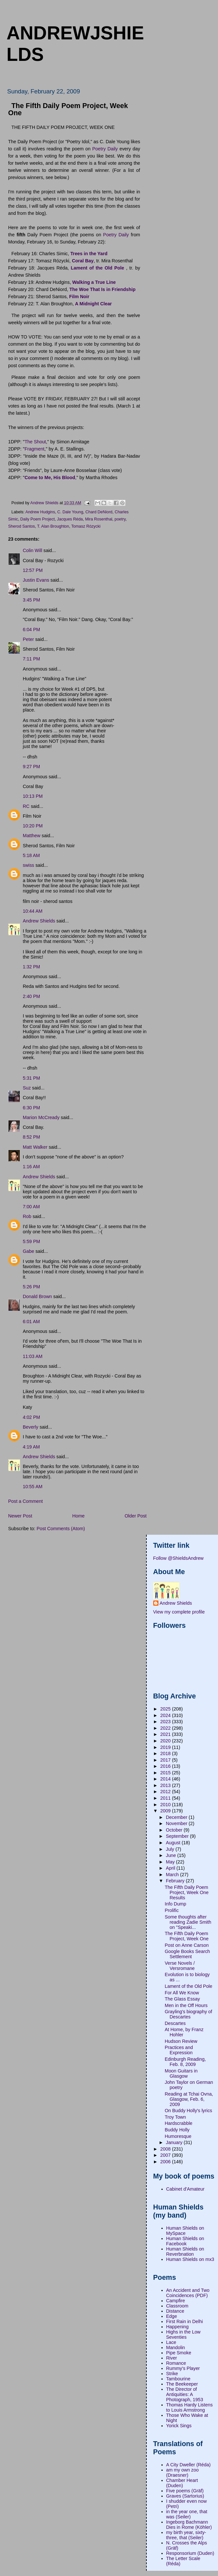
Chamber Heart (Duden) (182, 2483)
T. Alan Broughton (53, 526)
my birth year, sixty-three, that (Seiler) (186, 2535)
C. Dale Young (70, 512)
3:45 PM (31, 599)
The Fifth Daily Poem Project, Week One (187, 1936)
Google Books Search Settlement (187, 1954)
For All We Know (182, 1992)
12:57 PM (33, 570)
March (173, 1874)
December (177, 1817)
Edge (171, 2316)
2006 (166, 2161)
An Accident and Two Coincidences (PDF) (188, 2293)
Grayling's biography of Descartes (188, 2014)
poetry (120, 519)
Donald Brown (37, 1296)
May (171, 1861)
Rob (27, 1216)
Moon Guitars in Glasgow (181, 2073)
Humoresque (178, 2136)
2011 (166, 1798)
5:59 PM (31, 1241)
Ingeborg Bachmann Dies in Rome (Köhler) (189, 2524)
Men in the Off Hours (186, 2005)
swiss (28, 865)
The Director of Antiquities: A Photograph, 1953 (184, 2394)
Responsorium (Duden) (190, 2553)
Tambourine (178, 2378)
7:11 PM (31, 658)
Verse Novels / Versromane (180, 1965)
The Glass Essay (182, 1998)
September (178, 1836)
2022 (166, 1728)
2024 (166, 1715)
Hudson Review (181, 2041)
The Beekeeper (182, 2384)
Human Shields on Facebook (185, 2241)
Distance (175, 2311)
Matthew (31, 835)
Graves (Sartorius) (185, 2496)
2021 (166, 1734)
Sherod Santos (21, 526)
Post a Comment (25, 1501)
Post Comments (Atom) (60, 1528)
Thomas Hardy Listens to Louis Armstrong (189, 2407)
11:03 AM (32, 1356)
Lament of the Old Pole (188, 1986)
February (176, 1880)
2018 (166, 1753)
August (174, 1842)
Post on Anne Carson (187, 1945)
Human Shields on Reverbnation (185, 2251)
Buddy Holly (177, 2129)
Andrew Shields (39, 920)
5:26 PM (31, 1286)
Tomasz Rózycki (86, 526)
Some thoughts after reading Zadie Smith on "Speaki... (188, 1922)
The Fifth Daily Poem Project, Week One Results (187, 1892)
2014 (166, 1778)
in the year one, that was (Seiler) (186, 2514)
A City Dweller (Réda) (188, 2464)
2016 (166, 1766)
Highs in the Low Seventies (183, 2334)
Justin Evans (36, 580)
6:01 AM (31, 1321)
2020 (166, 1740)
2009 (166, 1810)
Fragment (34, 448)
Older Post (136, 1515)
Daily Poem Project (37, 519)
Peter (28, 639)
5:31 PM (31, 1078)
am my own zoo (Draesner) (182, 2472)
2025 (166, 1708)
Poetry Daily (105, 148)
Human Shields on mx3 (190, 2259)
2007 (166, 2155)
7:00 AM (31, 1206)
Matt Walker (35, 1147)
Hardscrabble (178, 2123)
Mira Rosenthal (98, 519)
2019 (166, 1747)
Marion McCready (41, 1117)
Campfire (175, 2300)
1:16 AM (31, 1166)
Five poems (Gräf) (185, 2490)
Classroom (177, 2305)
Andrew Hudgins (40, 512)
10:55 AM (32, 1486)
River (171, 2358)
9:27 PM (31, 766)
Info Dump (175, 1903)
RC (26, 806)
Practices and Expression (179, 2050)
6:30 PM (31, 1107)
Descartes (175, 2023)
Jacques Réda (70, 519)
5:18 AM (31, 855)
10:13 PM (33, 796)
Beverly (30, 1427)
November (177, 1823)
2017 (166, 1760)
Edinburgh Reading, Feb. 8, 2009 (185, 2062)
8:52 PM (31, 1137)
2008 (166, 2149)
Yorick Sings (179, 2425)
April (171, 1868)
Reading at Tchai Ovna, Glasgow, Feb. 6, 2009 (189, 2099)
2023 (166, 1721)
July (170, 1849)
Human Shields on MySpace (185, 2230)
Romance (176, 2363)
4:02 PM (31, 1417)
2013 (166, 1785)
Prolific (172, 1910)
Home (78, 1515)
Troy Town (175, 2117)
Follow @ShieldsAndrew (178, 1558)
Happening (177, 2326)
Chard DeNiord (99, 512)
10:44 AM (32, 911)
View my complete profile (179, 1611)
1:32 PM (31, 966)
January (175, 2142)
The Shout (35, 441)
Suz (27, 1087)
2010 (166, 1804)
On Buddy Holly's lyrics (188, 2110)
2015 (166, 1772)
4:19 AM (31, 1446)
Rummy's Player (183, 2368)
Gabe (28, 1251)
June (171, 1855)
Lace (171, 2342)
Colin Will (32, 550)
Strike (172, 2373)
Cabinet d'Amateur (185, 2189)
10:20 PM (33, 825)
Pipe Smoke (178, 2352)
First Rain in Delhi (184, 2321)
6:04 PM (31, 629)
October (175, 1830)
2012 (166, 1791)
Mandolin (175, 2347)
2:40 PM (31, 996)
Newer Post (20, 1515)
